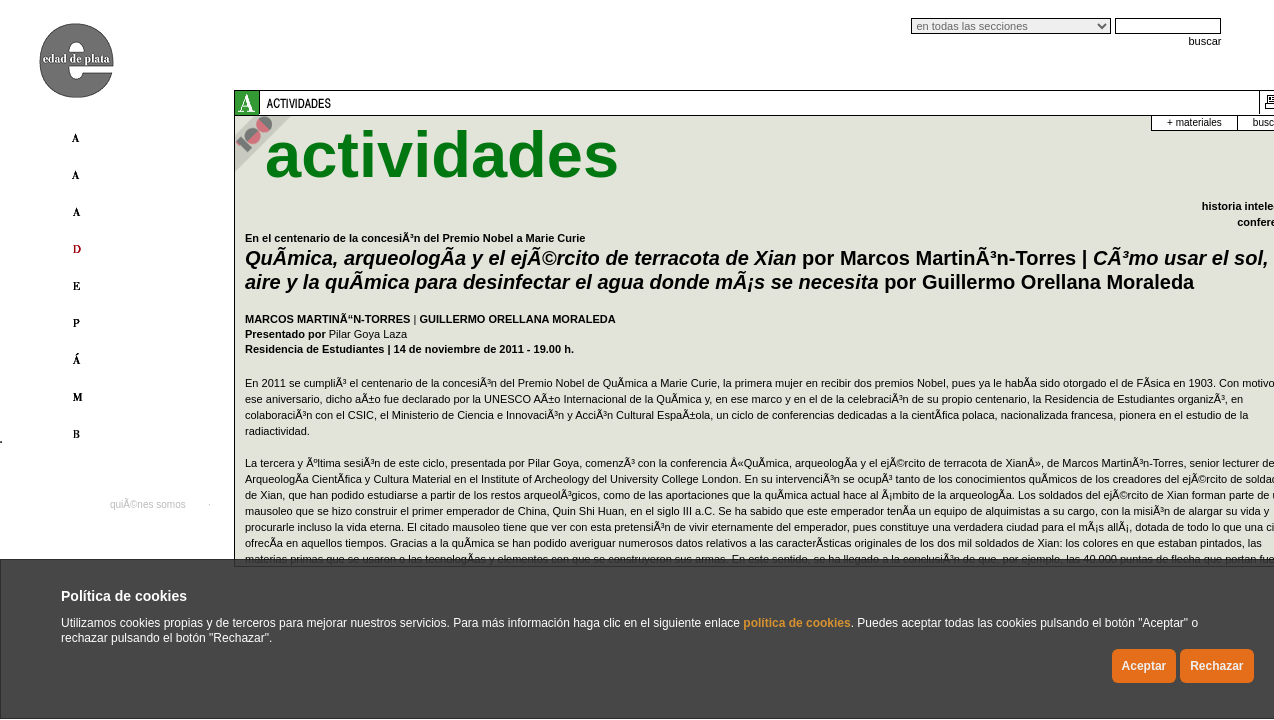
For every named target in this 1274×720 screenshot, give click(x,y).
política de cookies (796, 623)
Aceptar (1144, 666)
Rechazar (1216, 666)
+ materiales (1030, 122)
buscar (1204, 41)
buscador (1109, 122)
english (1148, 504)
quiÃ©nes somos (148, 504)
